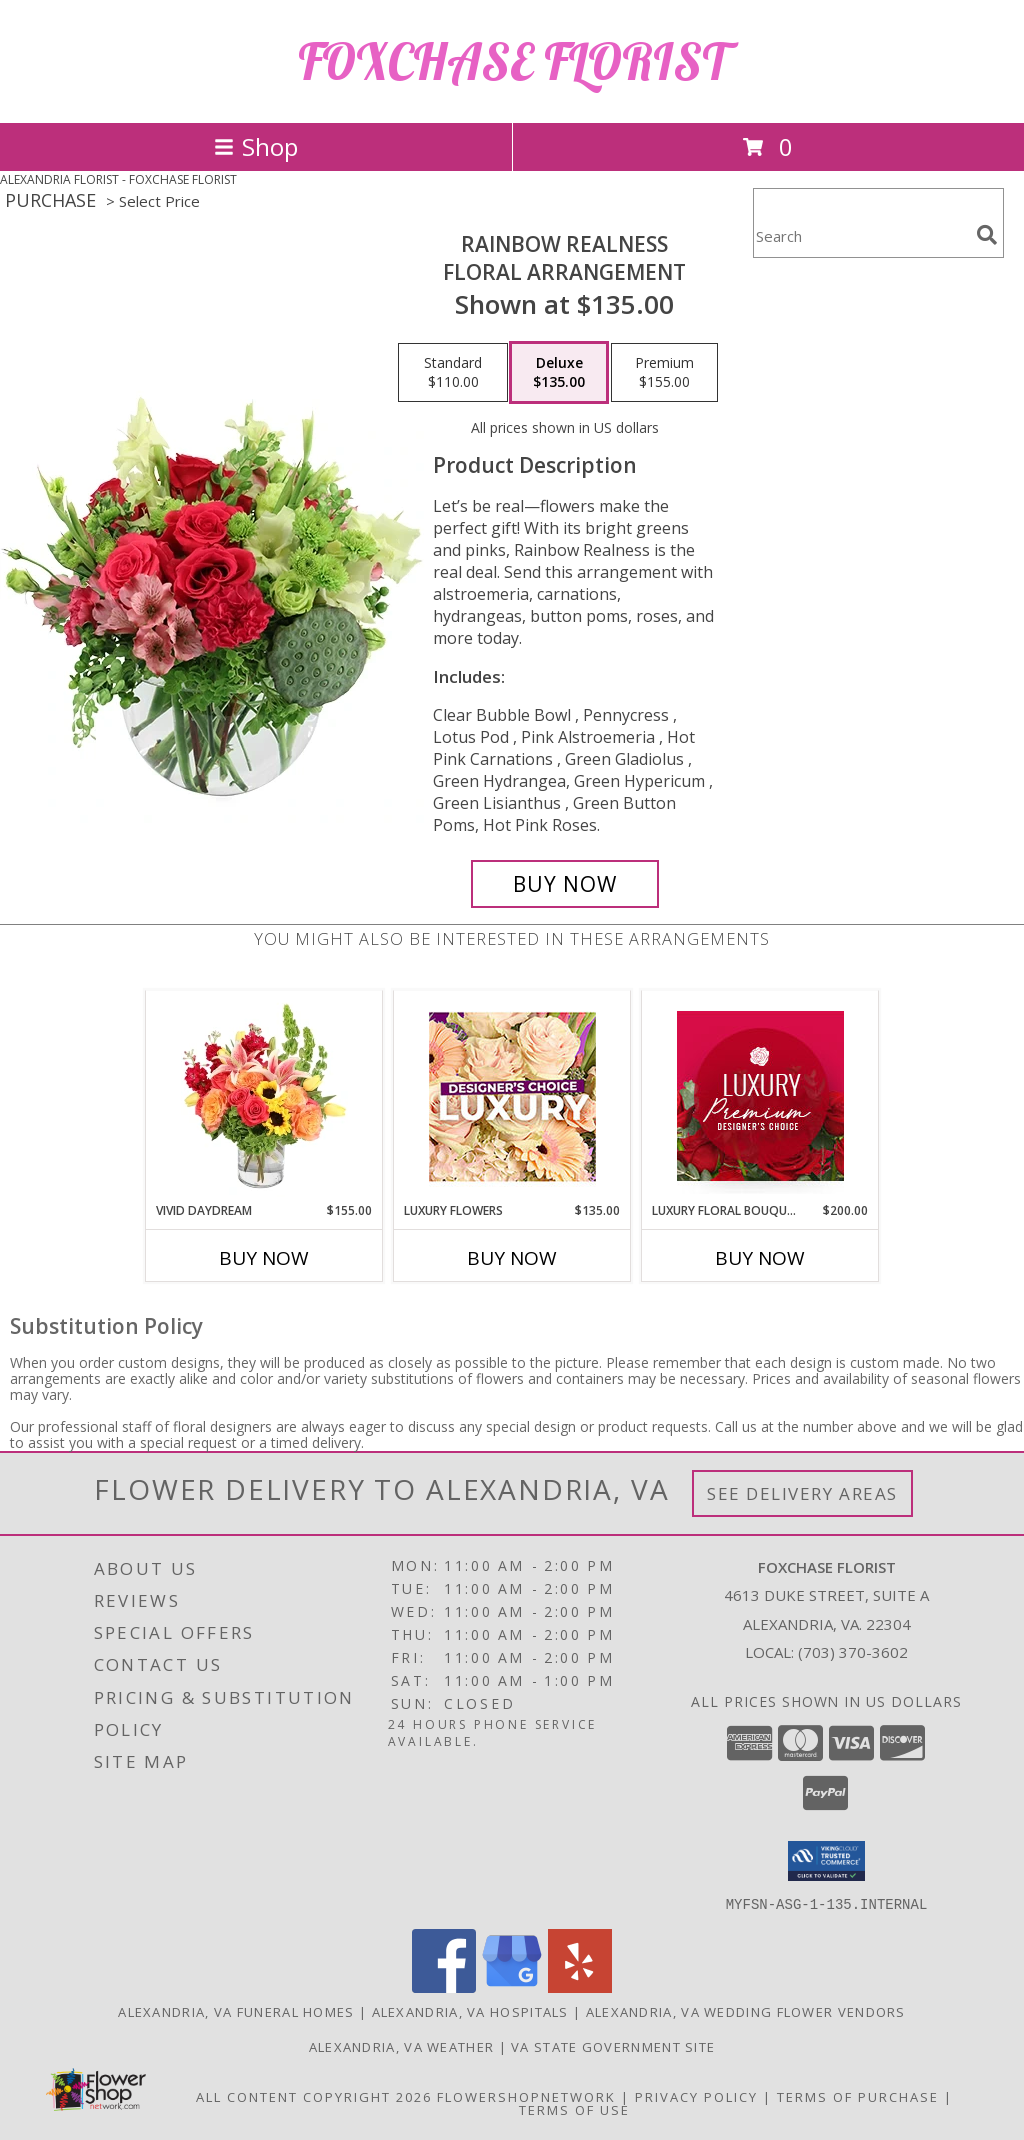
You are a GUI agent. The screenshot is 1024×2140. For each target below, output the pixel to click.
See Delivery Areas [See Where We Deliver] (802, 1493)
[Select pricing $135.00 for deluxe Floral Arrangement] (559, 373)
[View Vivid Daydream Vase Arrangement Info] (264, 1096)
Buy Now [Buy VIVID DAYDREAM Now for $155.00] (264, 1258)
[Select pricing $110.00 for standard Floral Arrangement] (453, 373)
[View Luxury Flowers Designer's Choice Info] (512, 1096)
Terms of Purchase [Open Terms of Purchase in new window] (858, 2096)
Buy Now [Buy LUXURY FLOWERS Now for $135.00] (512, 1258)
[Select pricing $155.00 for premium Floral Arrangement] (664, 373)
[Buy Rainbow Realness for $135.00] (565, 884)
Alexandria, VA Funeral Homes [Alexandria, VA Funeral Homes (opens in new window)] (236, 2011)
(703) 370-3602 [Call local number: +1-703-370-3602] (853, 1652)
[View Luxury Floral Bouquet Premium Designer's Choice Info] (760, 1096)
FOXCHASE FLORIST (512, 61)
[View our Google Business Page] (512, 1986)
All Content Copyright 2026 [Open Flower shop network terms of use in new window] (314, 2096)
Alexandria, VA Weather (402, 2046)
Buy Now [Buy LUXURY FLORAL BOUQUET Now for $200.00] (760, 1258)
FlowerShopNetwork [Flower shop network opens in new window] (526, 2096)
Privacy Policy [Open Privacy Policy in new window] (696, 2096)
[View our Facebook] (444, 1986)
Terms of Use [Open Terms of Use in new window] (574, 2109)
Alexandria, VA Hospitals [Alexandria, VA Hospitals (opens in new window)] (470, 2011)
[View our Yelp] (580, 1986)
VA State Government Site (613, 2046)
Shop (256, 146)
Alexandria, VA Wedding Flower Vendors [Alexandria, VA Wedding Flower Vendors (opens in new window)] (746, 2011)
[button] (826, 1861)
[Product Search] (861, 235)
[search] (987, 235)
